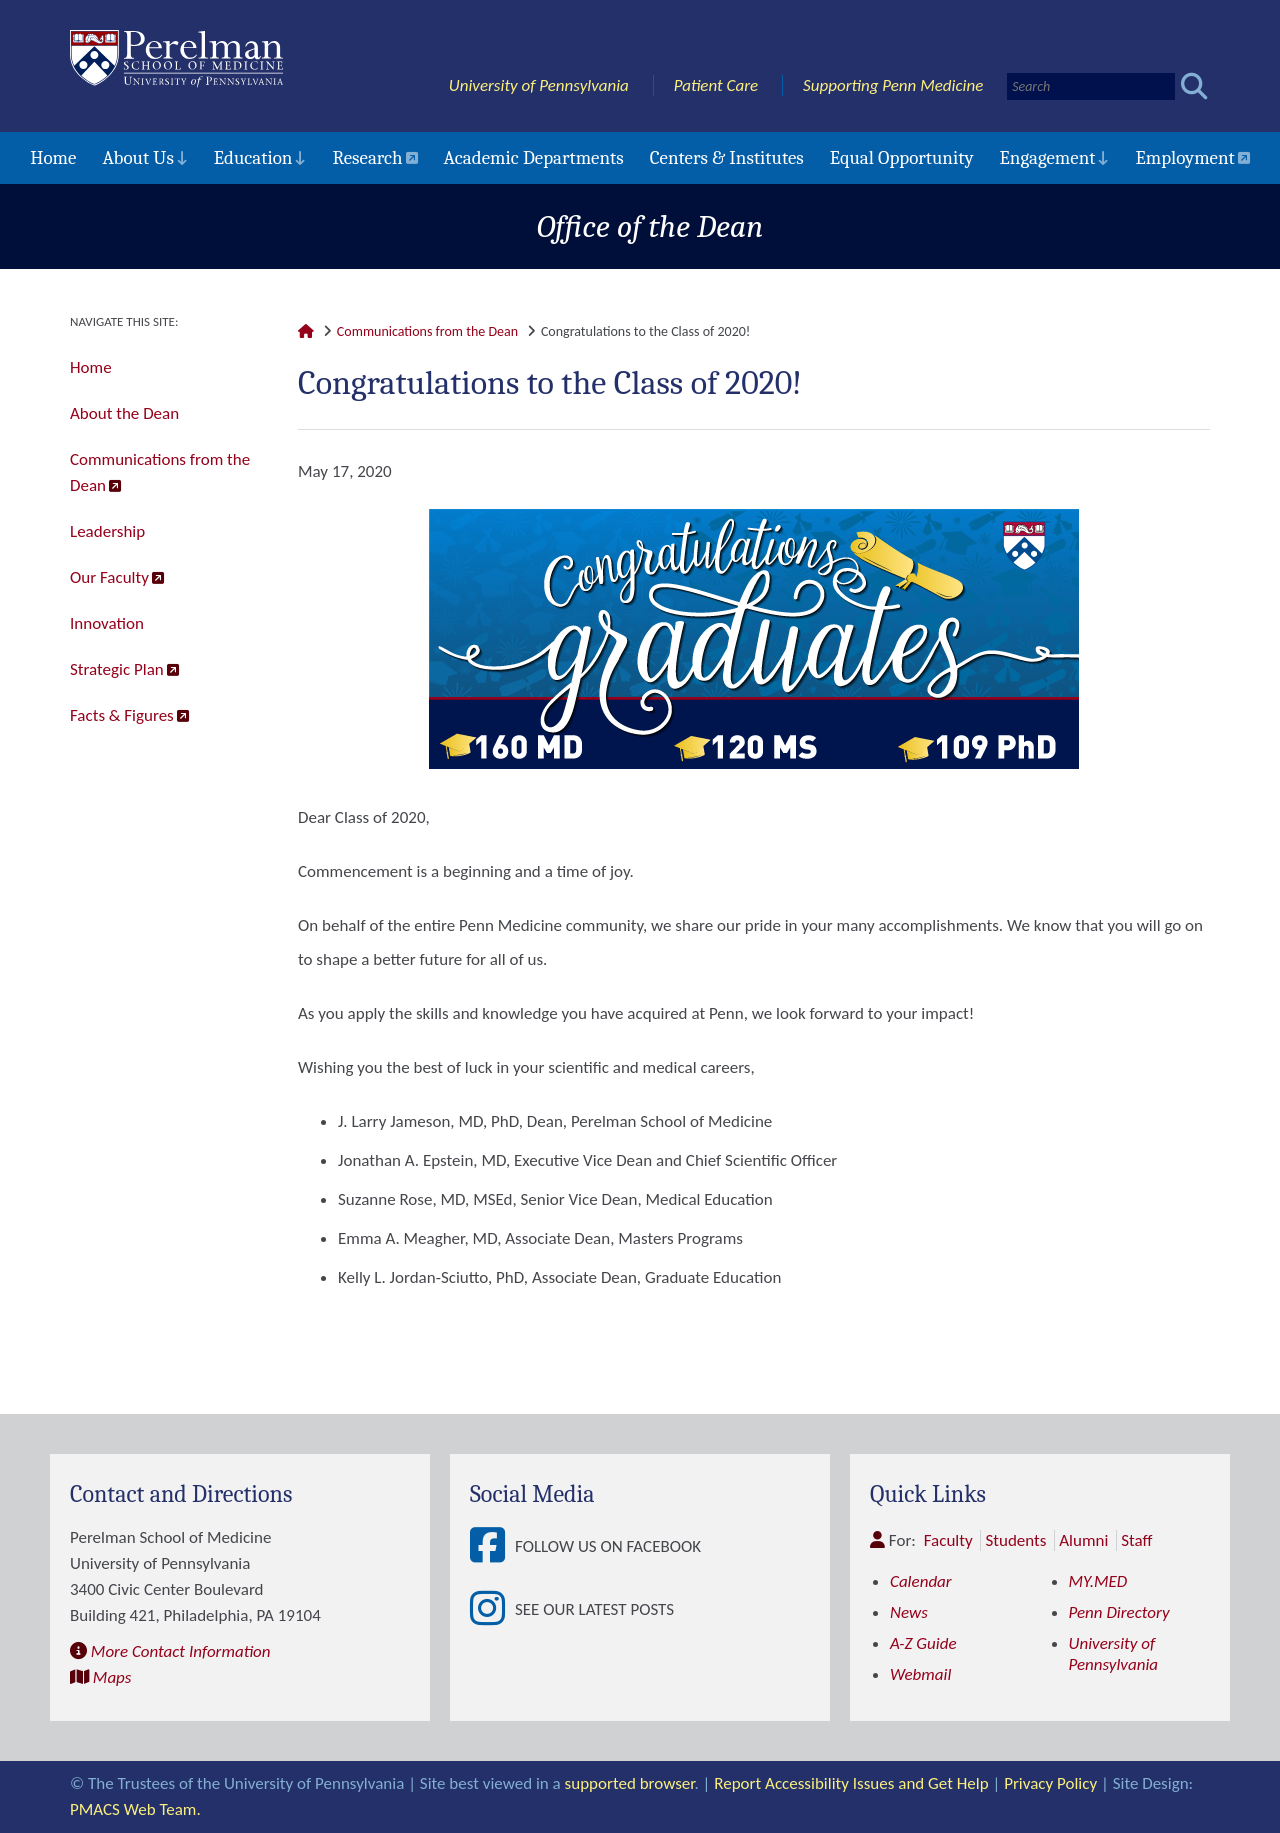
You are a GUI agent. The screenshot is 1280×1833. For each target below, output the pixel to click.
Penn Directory (1119, 1612)
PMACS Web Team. (135, 1809)
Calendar (921, 1581)
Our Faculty (109, 577)
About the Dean (124, 413)
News (909, 1612)
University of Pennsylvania (539, 85)
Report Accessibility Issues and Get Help (851, 1783)
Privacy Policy (1050, 1783)
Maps (112, 1677)
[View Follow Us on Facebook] (492, 1546)
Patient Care (716, 85)
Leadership (107, 531)
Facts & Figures (122, 715)
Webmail (920, 1674)
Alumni (1083, 1540)
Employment (1184, 158)
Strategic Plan (117, 669)
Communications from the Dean (160, 472)
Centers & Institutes (727, 158)
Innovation (107, 623)
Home (53, 158)
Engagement (1048, 158)
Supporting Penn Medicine (893, 85)
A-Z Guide (923, 1643)
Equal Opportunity (902, 158)
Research (367, 158)
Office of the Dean (650, 226)
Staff (1136, 1540)
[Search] (1091, 86)
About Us (137, 158)
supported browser (630, 1783)
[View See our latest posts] (492, 1609)
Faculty (948, 1540)
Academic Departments (534, 158)
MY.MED (1098, 1581)
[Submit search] (1194, 86)
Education (253, 158)
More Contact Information (181, 1651)
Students (1015, 1540)
